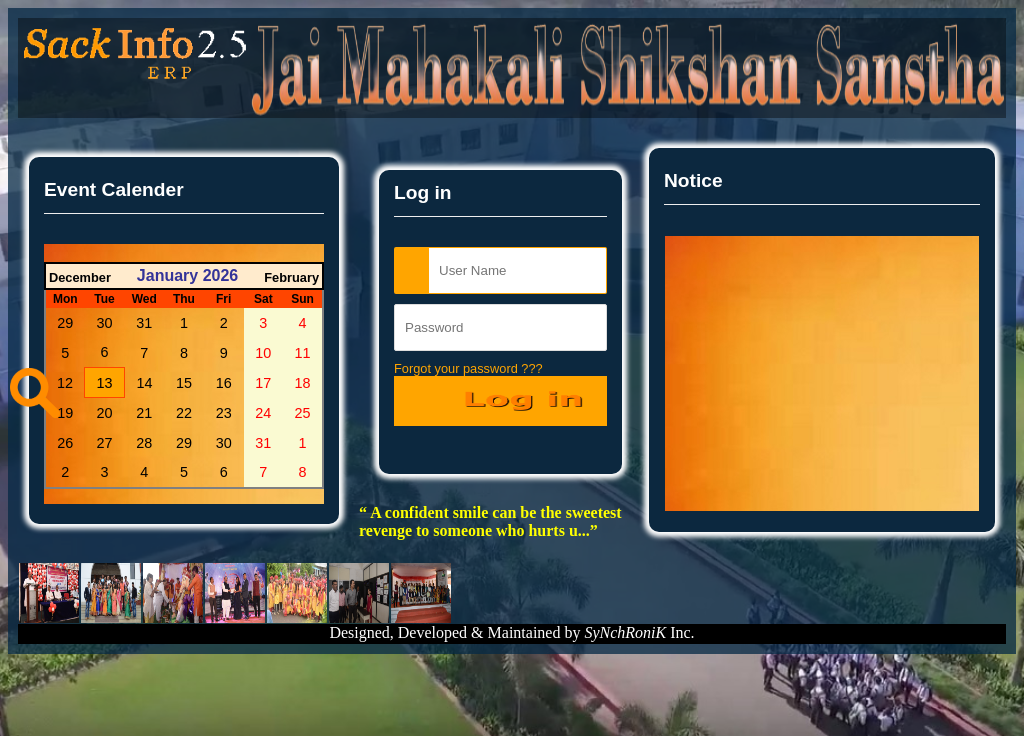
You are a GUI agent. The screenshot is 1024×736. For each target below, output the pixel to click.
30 (105, 323)
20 (105, 413)
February (291, 277)
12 (65, 383)
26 (65, 443)
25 (303, 413)
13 (105, 383)
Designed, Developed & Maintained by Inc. (511, 632)
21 (144, 413)
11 (303, 353)
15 (184, 383)
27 (105, 443)
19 (65, 413)
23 (224, 413)
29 (65, 323)
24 (263, 413)
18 (303, 383)
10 (263, 353)
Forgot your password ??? (468, 368)
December (80, 277)
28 (144, 443)
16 (224, 383)
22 (184, 413)
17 (263, 383)
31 (144, 323)
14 (145, 383)
